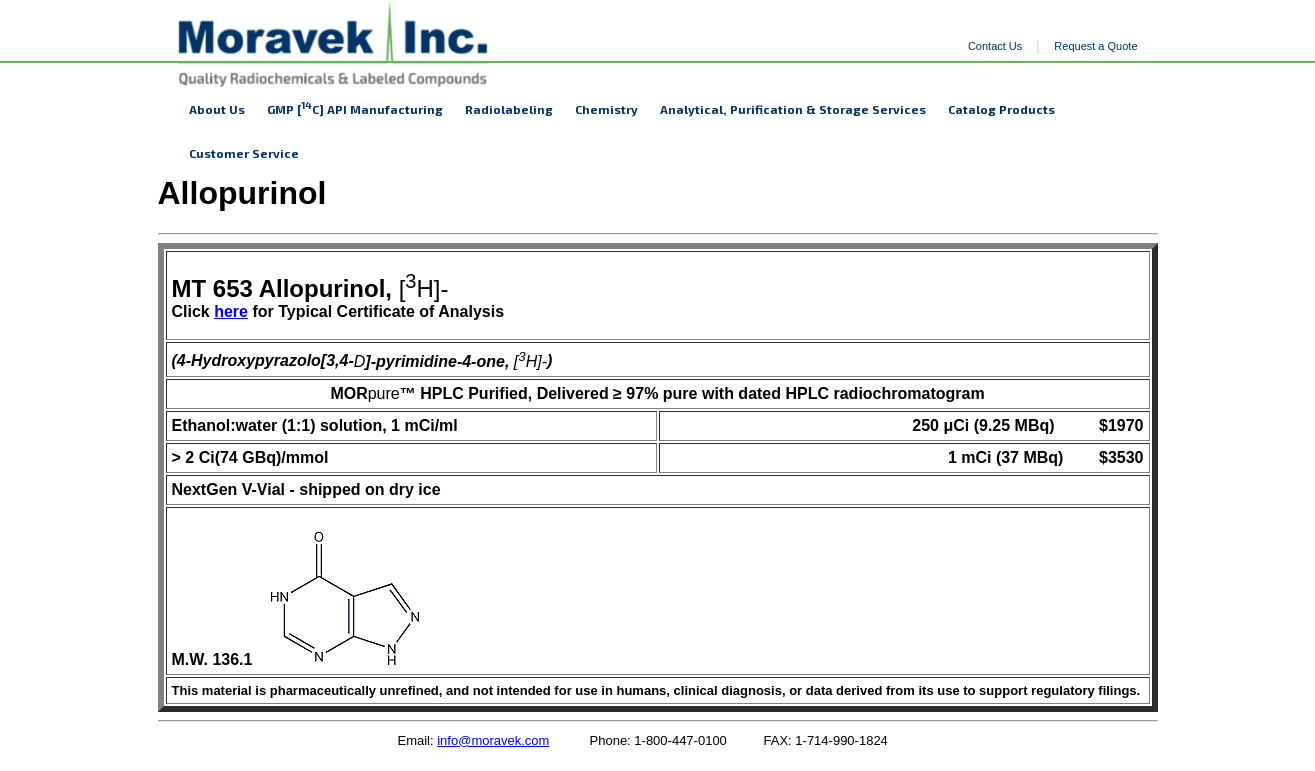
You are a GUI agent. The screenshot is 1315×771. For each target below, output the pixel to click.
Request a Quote (1095, 46)
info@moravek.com (493, 740)
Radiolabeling (509, 109)
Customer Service (244, 153)
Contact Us (995, 46)
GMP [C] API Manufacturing (355, 107)
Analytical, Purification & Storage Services (793, 109)
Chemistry (606, 109)
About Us (217, 109)
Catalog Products (1001, 109)
